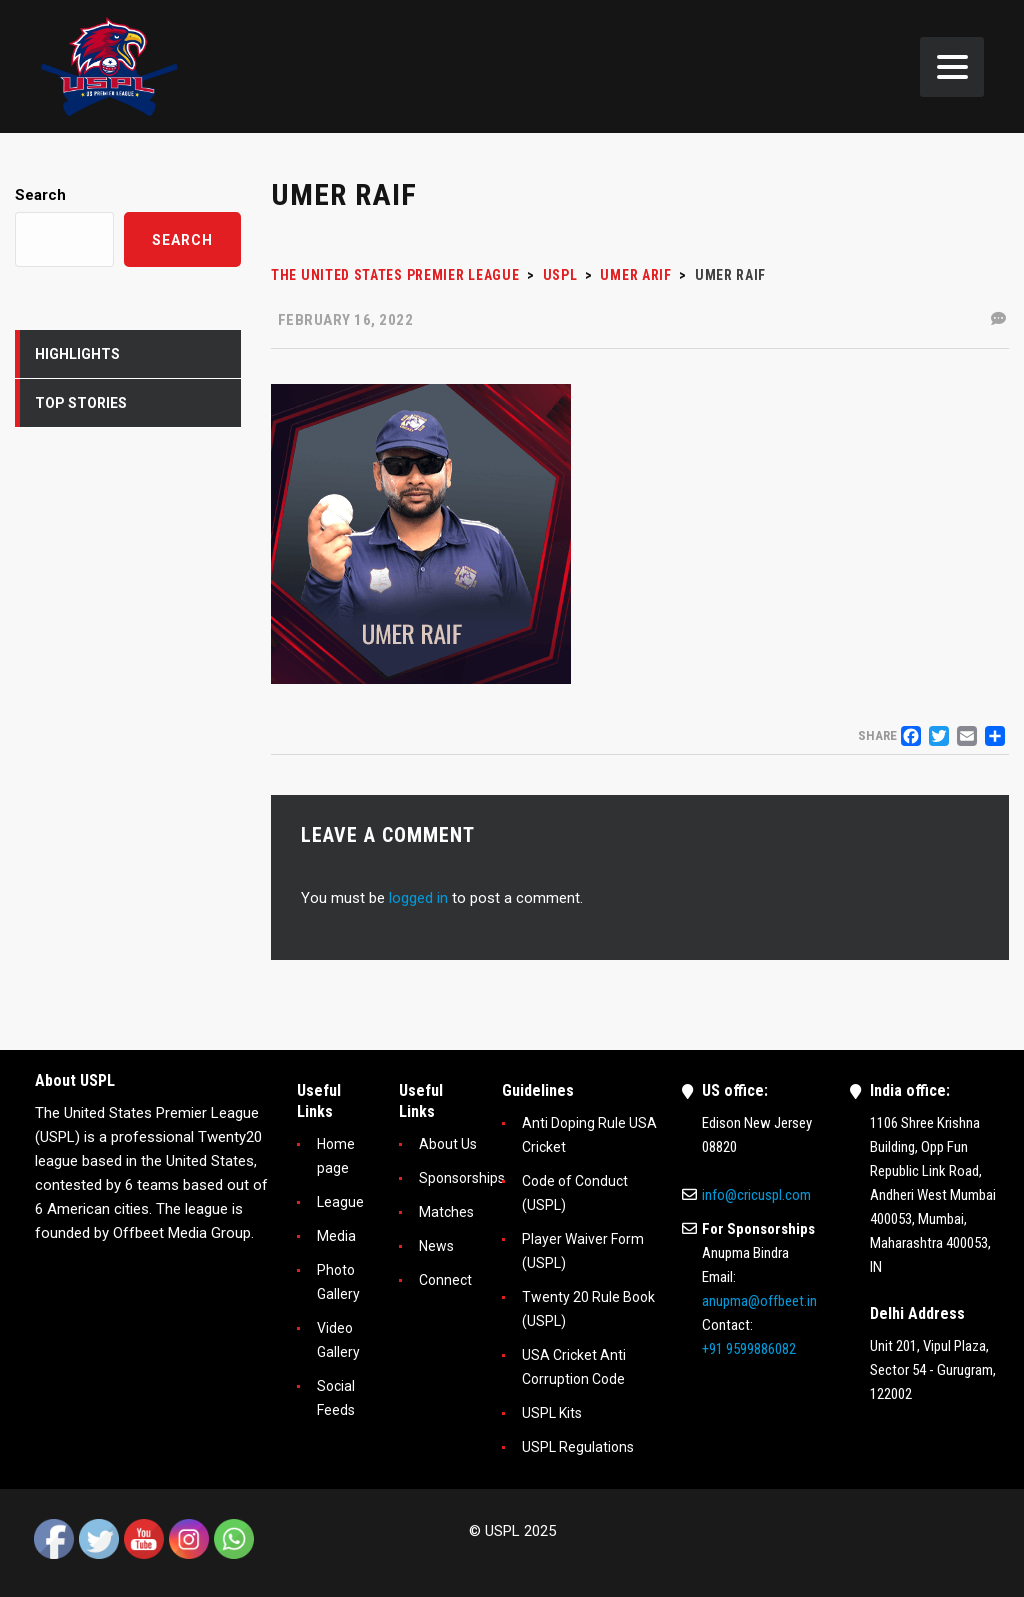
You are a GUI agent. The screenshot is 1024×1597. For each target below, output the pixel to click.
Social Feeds (336, 1398)
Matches (446, 1212)
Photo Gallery (338, 1282)
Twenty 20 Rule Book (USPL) (588, 1309)
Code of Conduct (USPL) (575, 1193)
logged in (418, 898)
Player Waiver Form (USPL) (583, 1251)
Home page (336, 1156)
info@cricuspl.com (756, 1195)
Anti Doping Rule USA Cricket (589, 1135)
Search (40, 195)
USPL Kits (552, 1413)
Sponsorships (462, 1178)
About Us (448, 1144)
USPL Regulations (578, 1447)
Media (336, 1236)
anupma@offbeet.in (759, 1301)
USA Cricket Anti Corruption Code (574, 1367)
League (340, 1202)
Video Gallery (338, 1340)
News (436, 1246)
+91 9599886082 (749, 1349)
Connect (445, 1280)
